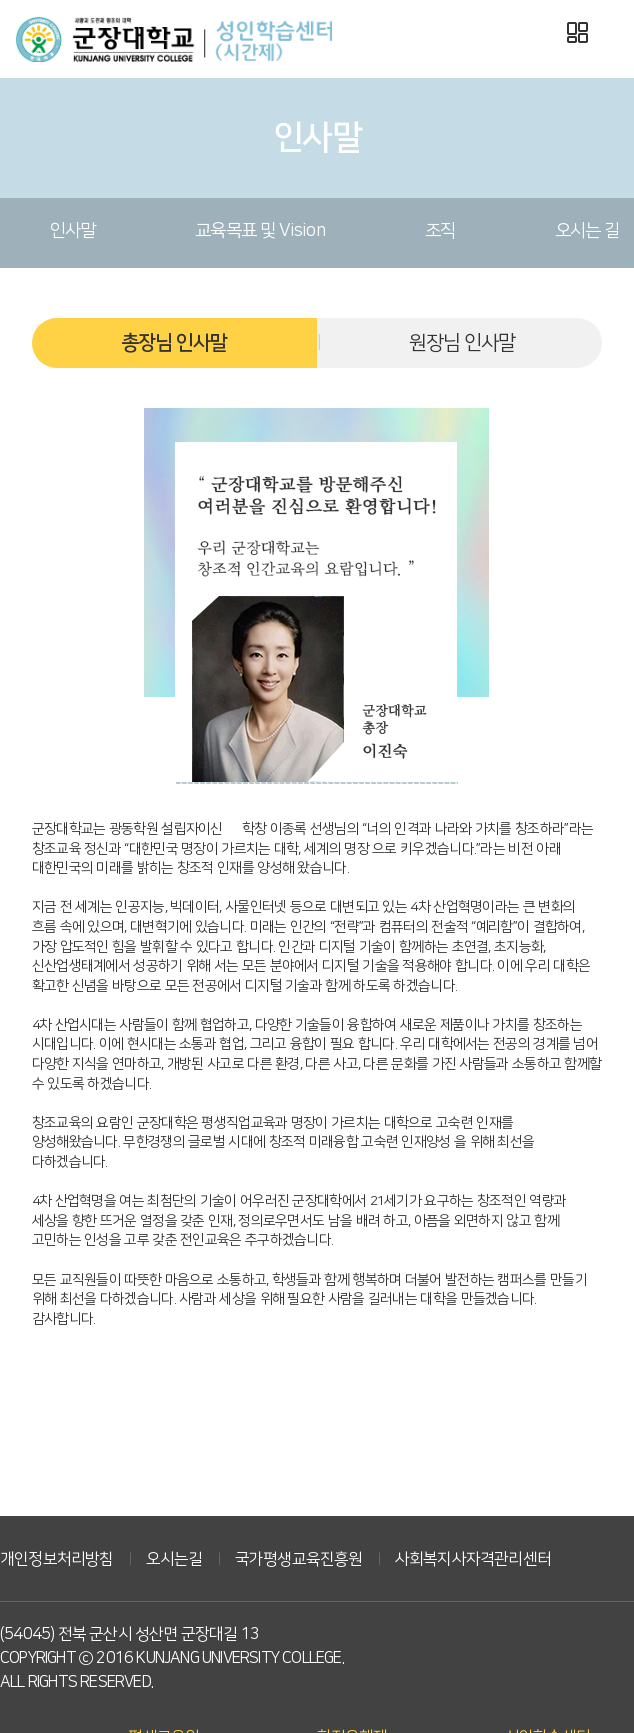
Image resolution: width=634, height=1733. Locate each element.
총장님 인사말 (174, 343)
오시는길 (174, 1559)
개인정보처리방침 (57, 1559)
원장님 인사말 (462, 343)
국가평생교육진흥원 (299, 1559)
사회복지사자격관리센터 (473, 1559)
